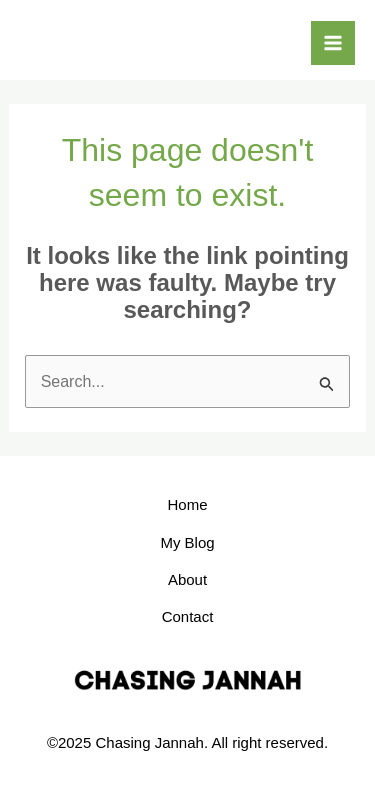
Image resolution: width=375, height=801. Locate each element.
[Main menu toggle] (333, 43)
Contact (188, 616)
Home (187, 504)
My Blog (187, 542)
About (187, 579)
